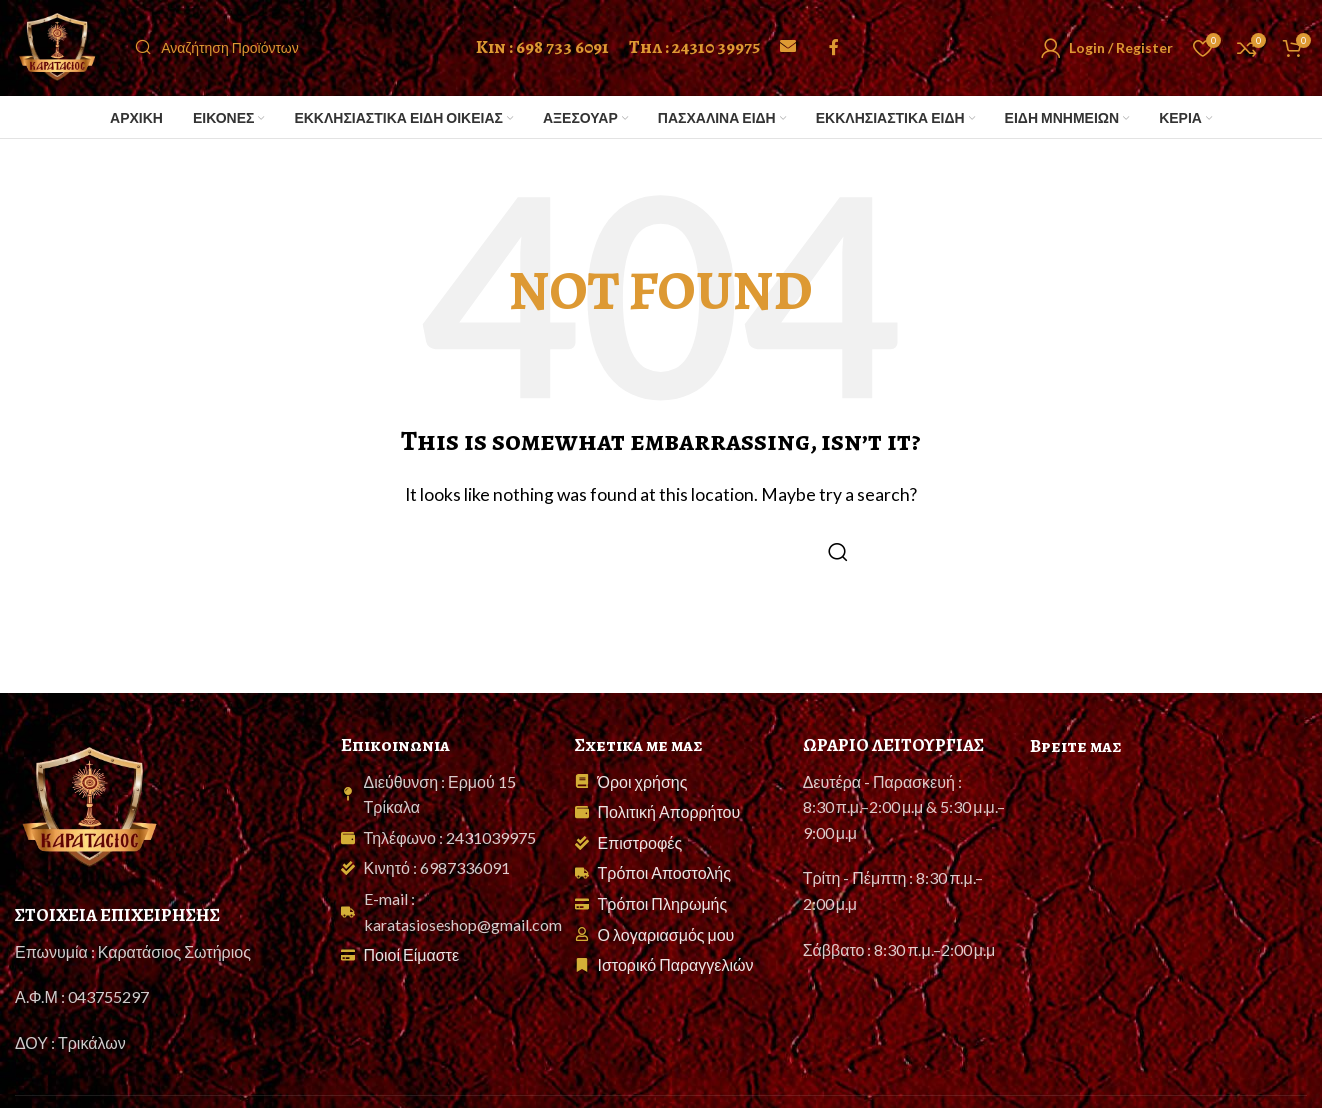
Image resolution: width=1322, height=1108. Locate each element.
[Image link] (90, 830)
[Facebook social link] (834, 60)
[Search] (300, 60)
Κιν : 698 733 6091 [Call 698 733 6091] (542, 59)
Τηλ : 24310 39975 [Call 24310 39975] (694, 59)
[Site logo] (70, 57)
